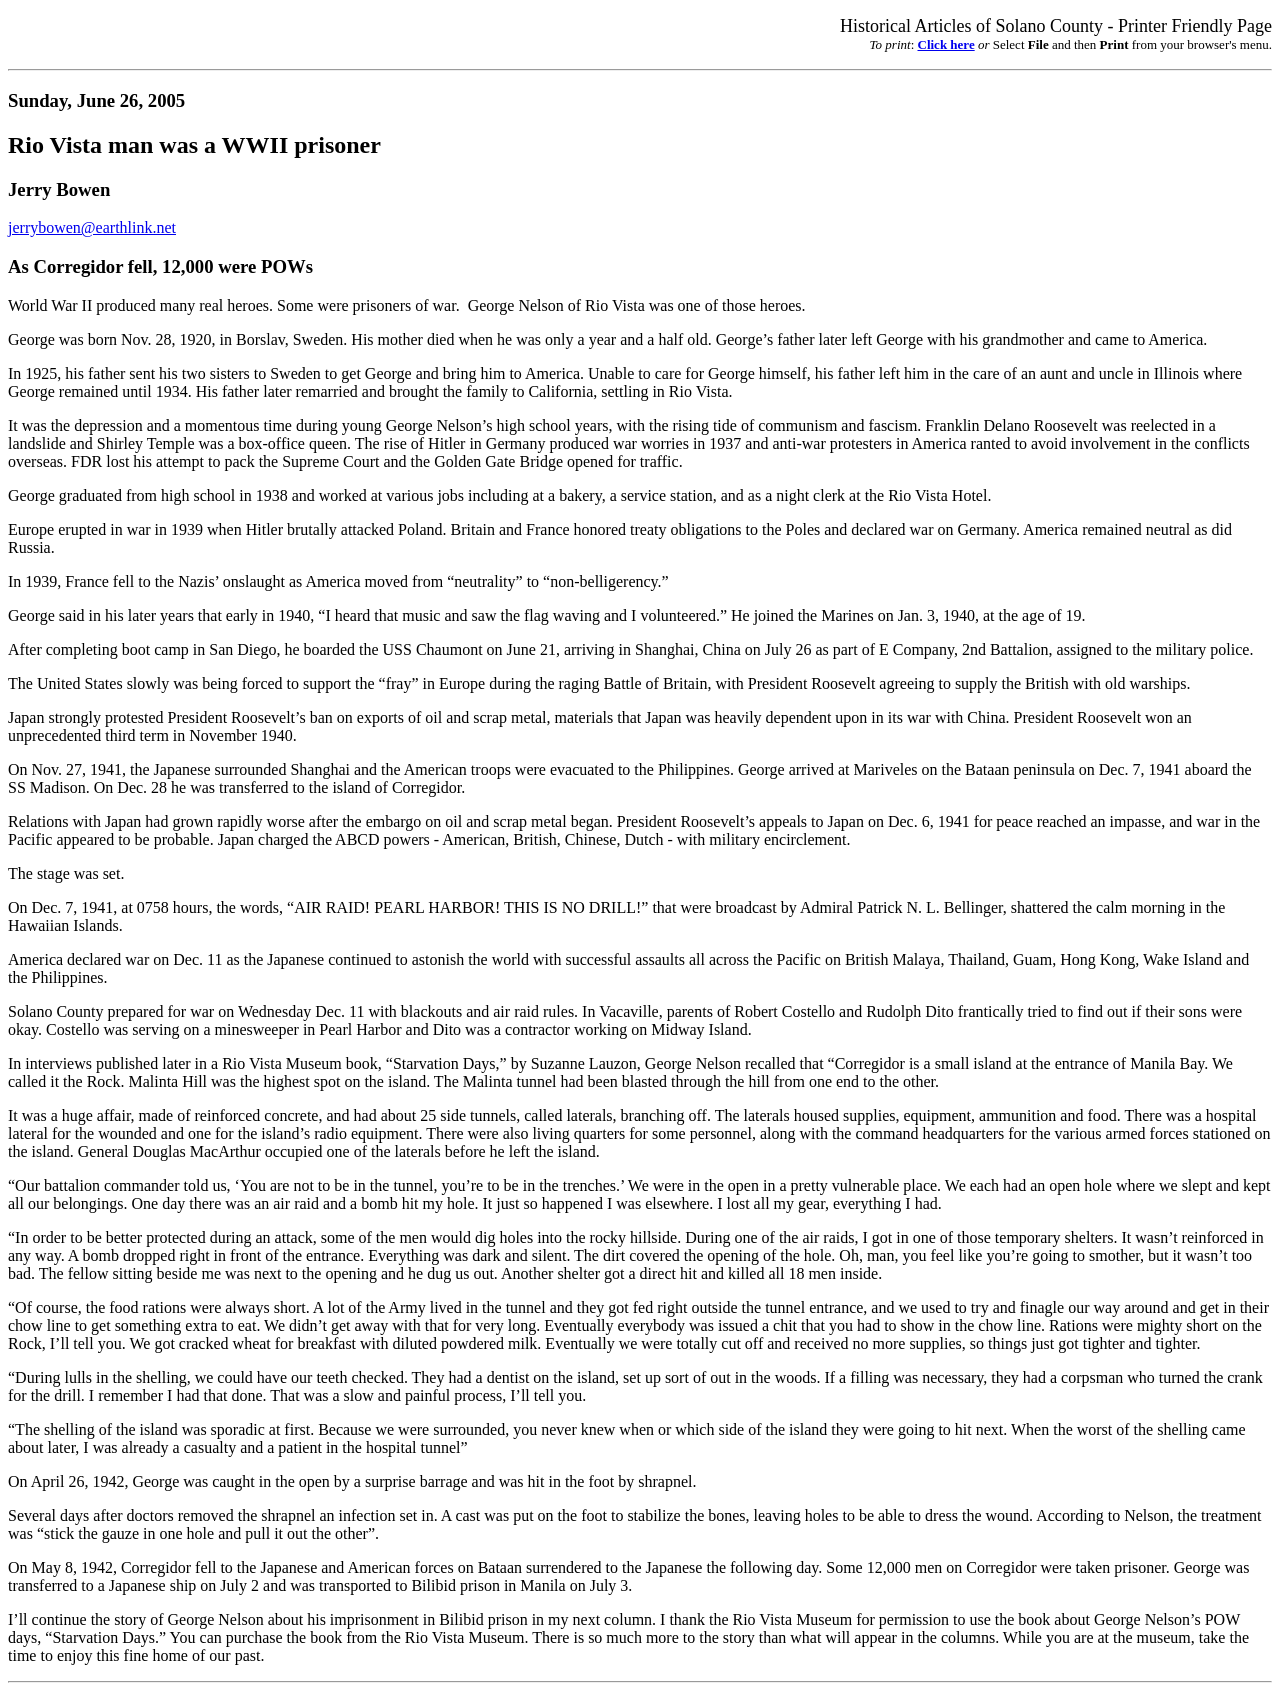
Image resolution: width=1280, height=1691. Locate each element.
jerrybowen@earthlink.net (92, 227)
